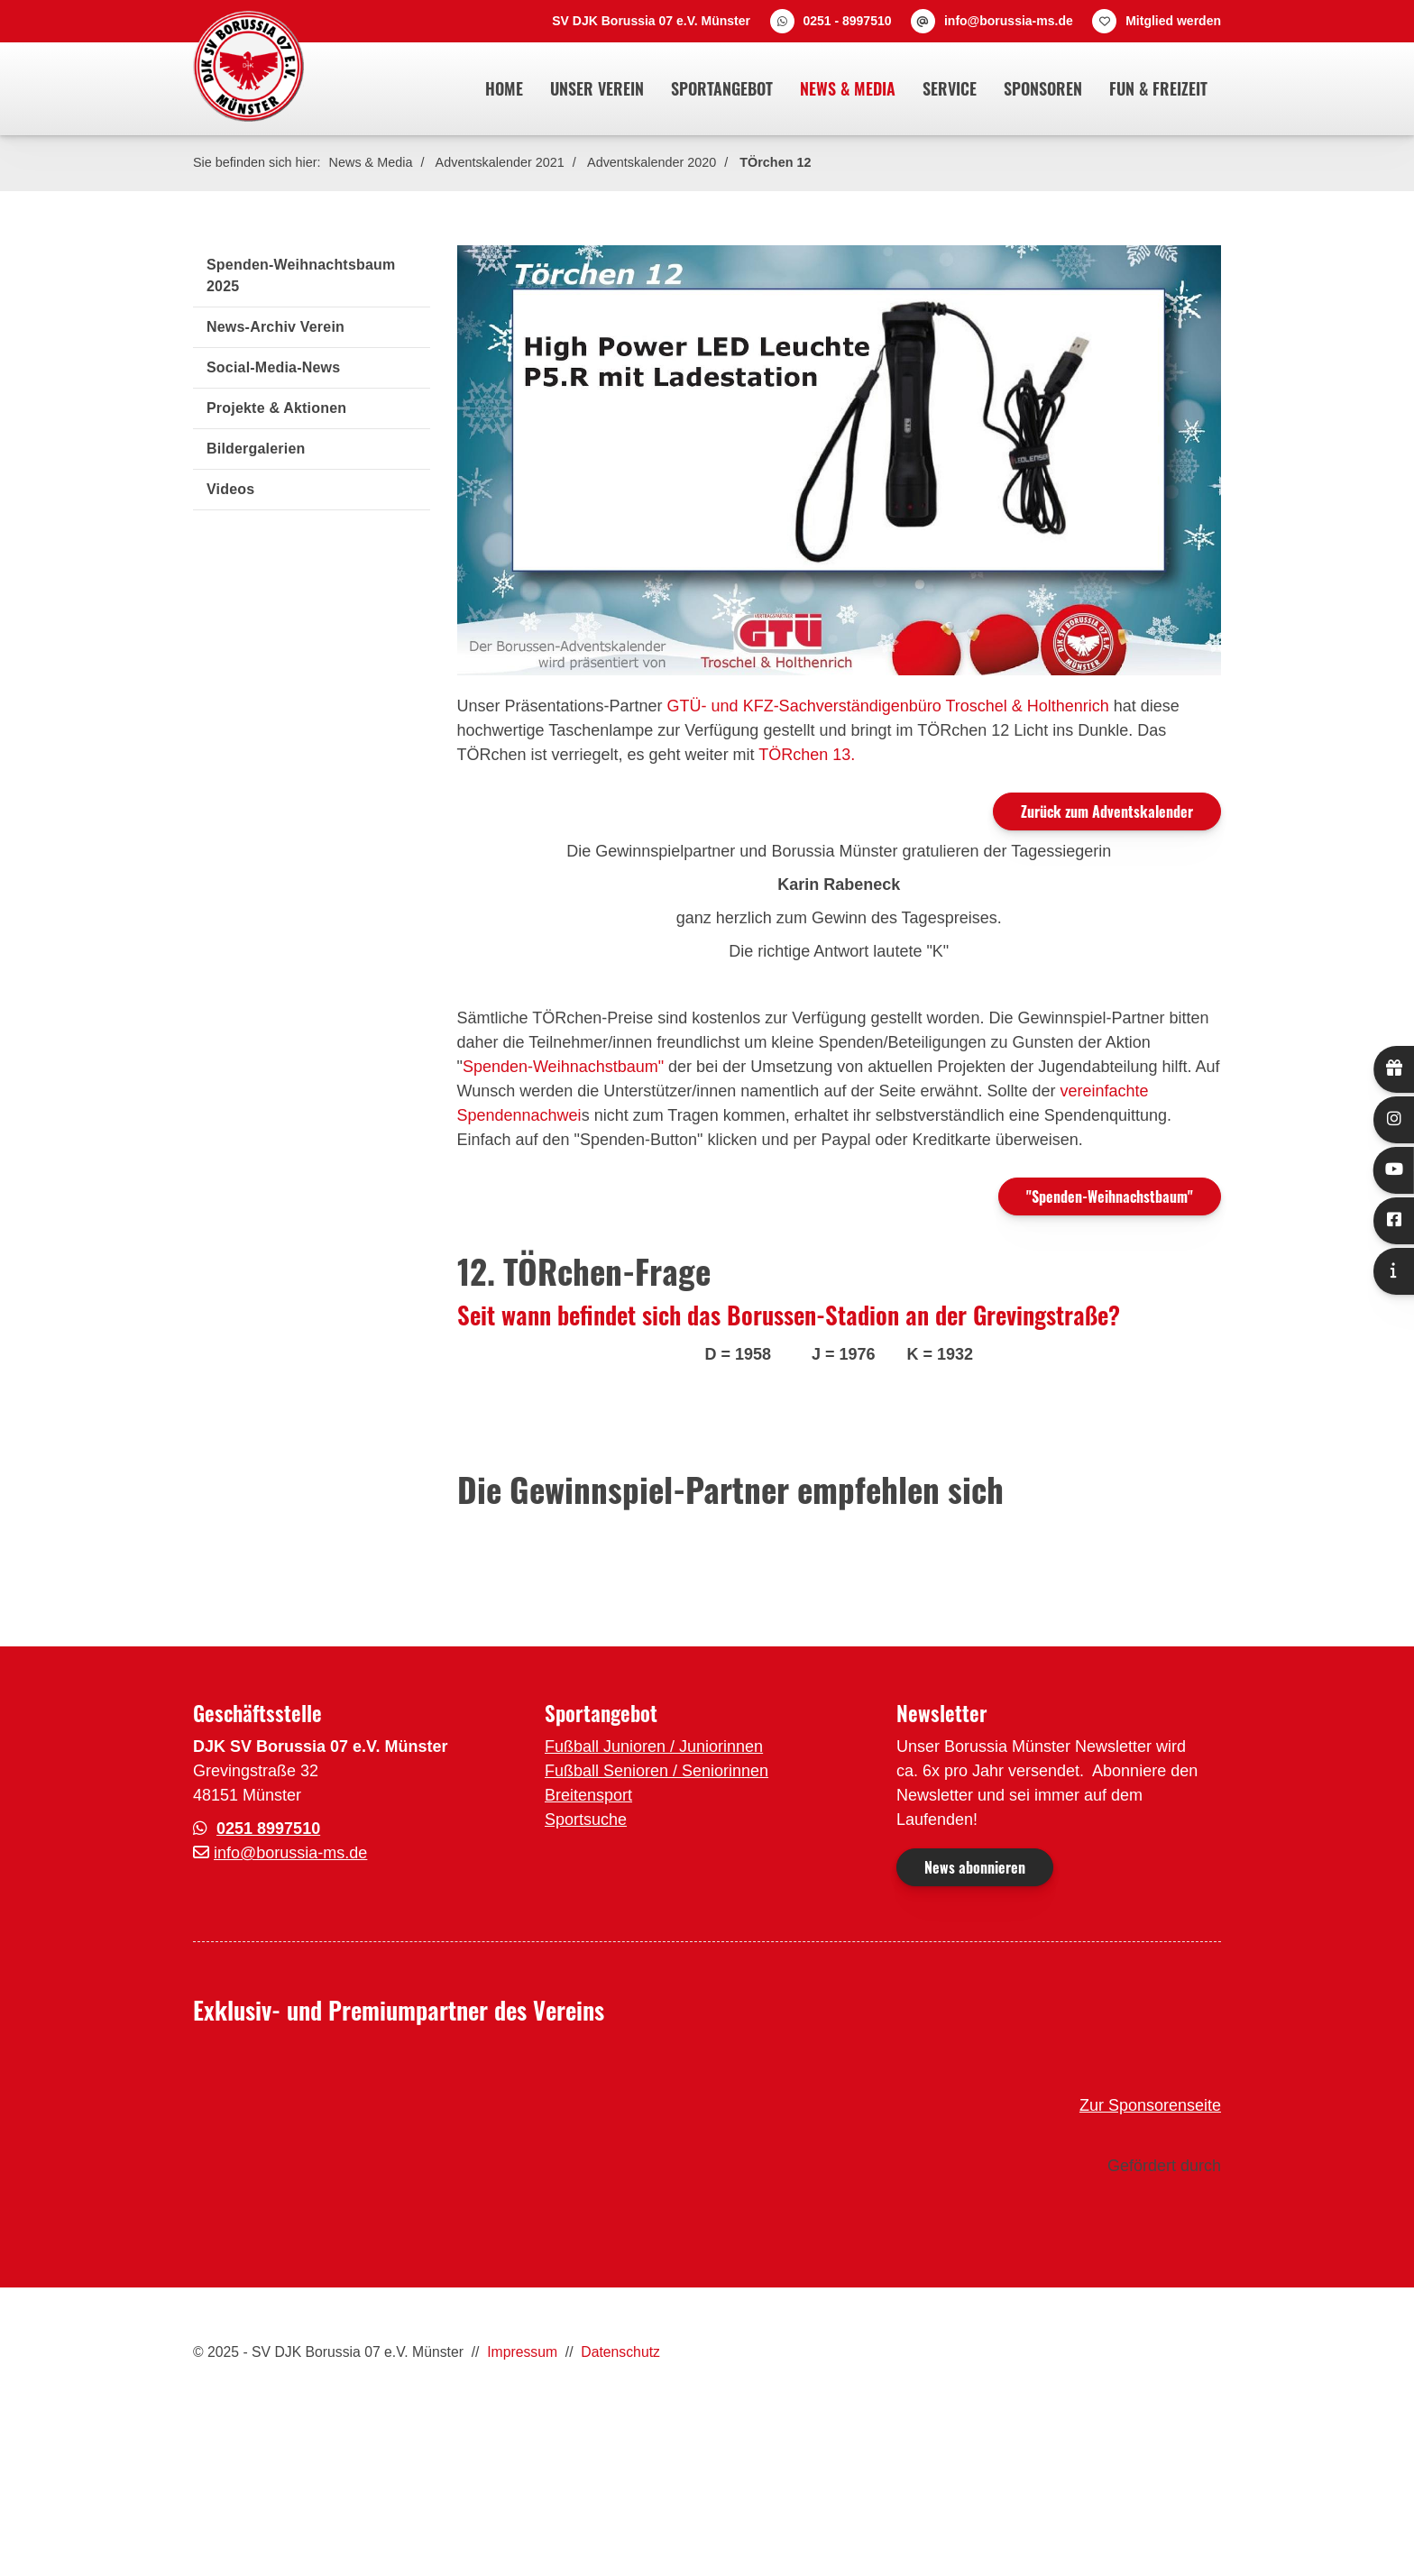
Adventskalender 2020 (651, 162)
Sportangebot (722, 88)
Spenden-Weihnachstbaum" (563, 1067)
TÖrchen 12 (775, 162)
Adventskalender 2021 (500, 162)
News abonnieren (974, 1867)
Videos (230, 489)
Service (950, 88)
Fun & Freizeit (1158, 88)
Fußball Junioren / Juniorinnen (654, 1746)
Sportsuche (586, 1820)
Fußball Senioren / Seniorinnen (656, 1771)
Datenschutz (620, 2352)
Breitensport (588, 1795)
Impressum (522, 2352)
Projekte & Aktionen (276, 408)
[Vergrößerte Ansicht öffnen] (839, 460)
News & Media (847, 88)
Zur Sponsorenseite (1150, 2105)
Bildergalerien (256, 448)
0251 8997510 (268, 1829)
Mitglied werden (1173, 21)
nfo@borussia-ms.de (292, 1853)
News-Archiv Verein (275, 327)
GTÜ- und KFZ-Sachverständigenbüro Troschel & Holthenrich (888, 706)
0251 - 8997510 (847, 21)
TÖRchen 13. (806, 755)
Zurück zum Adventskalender (1107, 811)
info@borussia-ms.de (1008, 21)
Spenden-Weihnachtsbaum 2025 (301, 275)
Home (504, 88)
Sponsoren (1043, 88)
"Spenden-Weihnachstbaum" (1109, 1196)
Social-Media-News (273, 367)
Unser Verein (597, 88)
